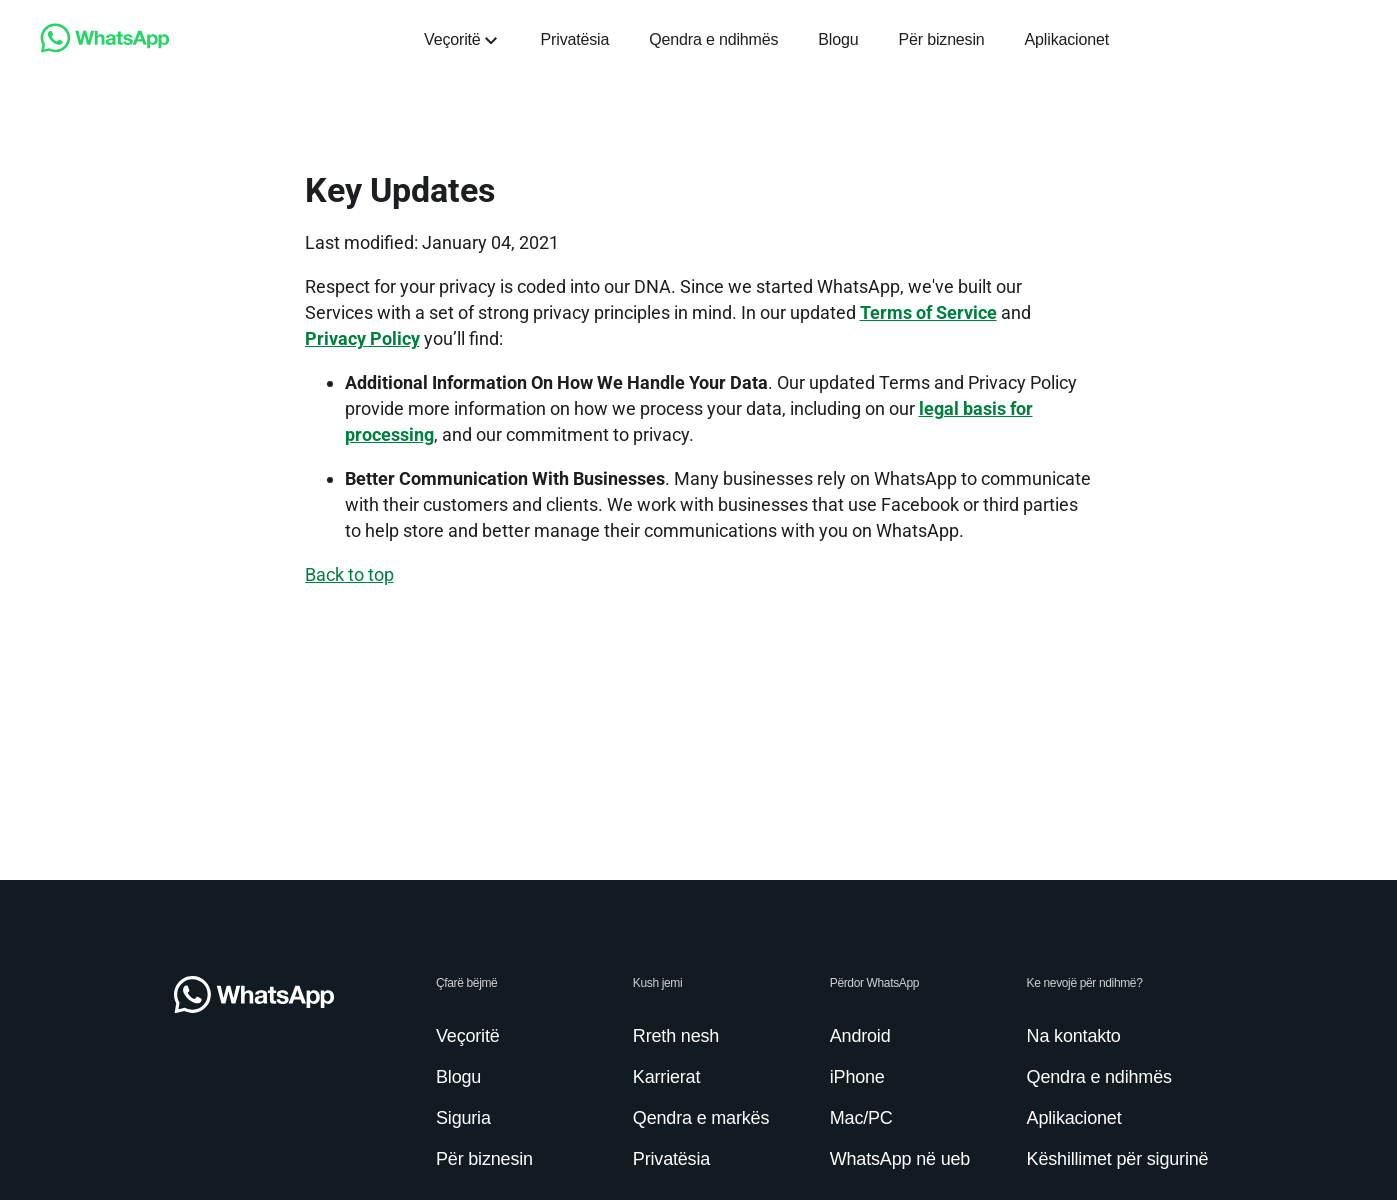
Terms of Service (928, 312)
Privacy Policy (362, 338)
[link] (105, 47)
